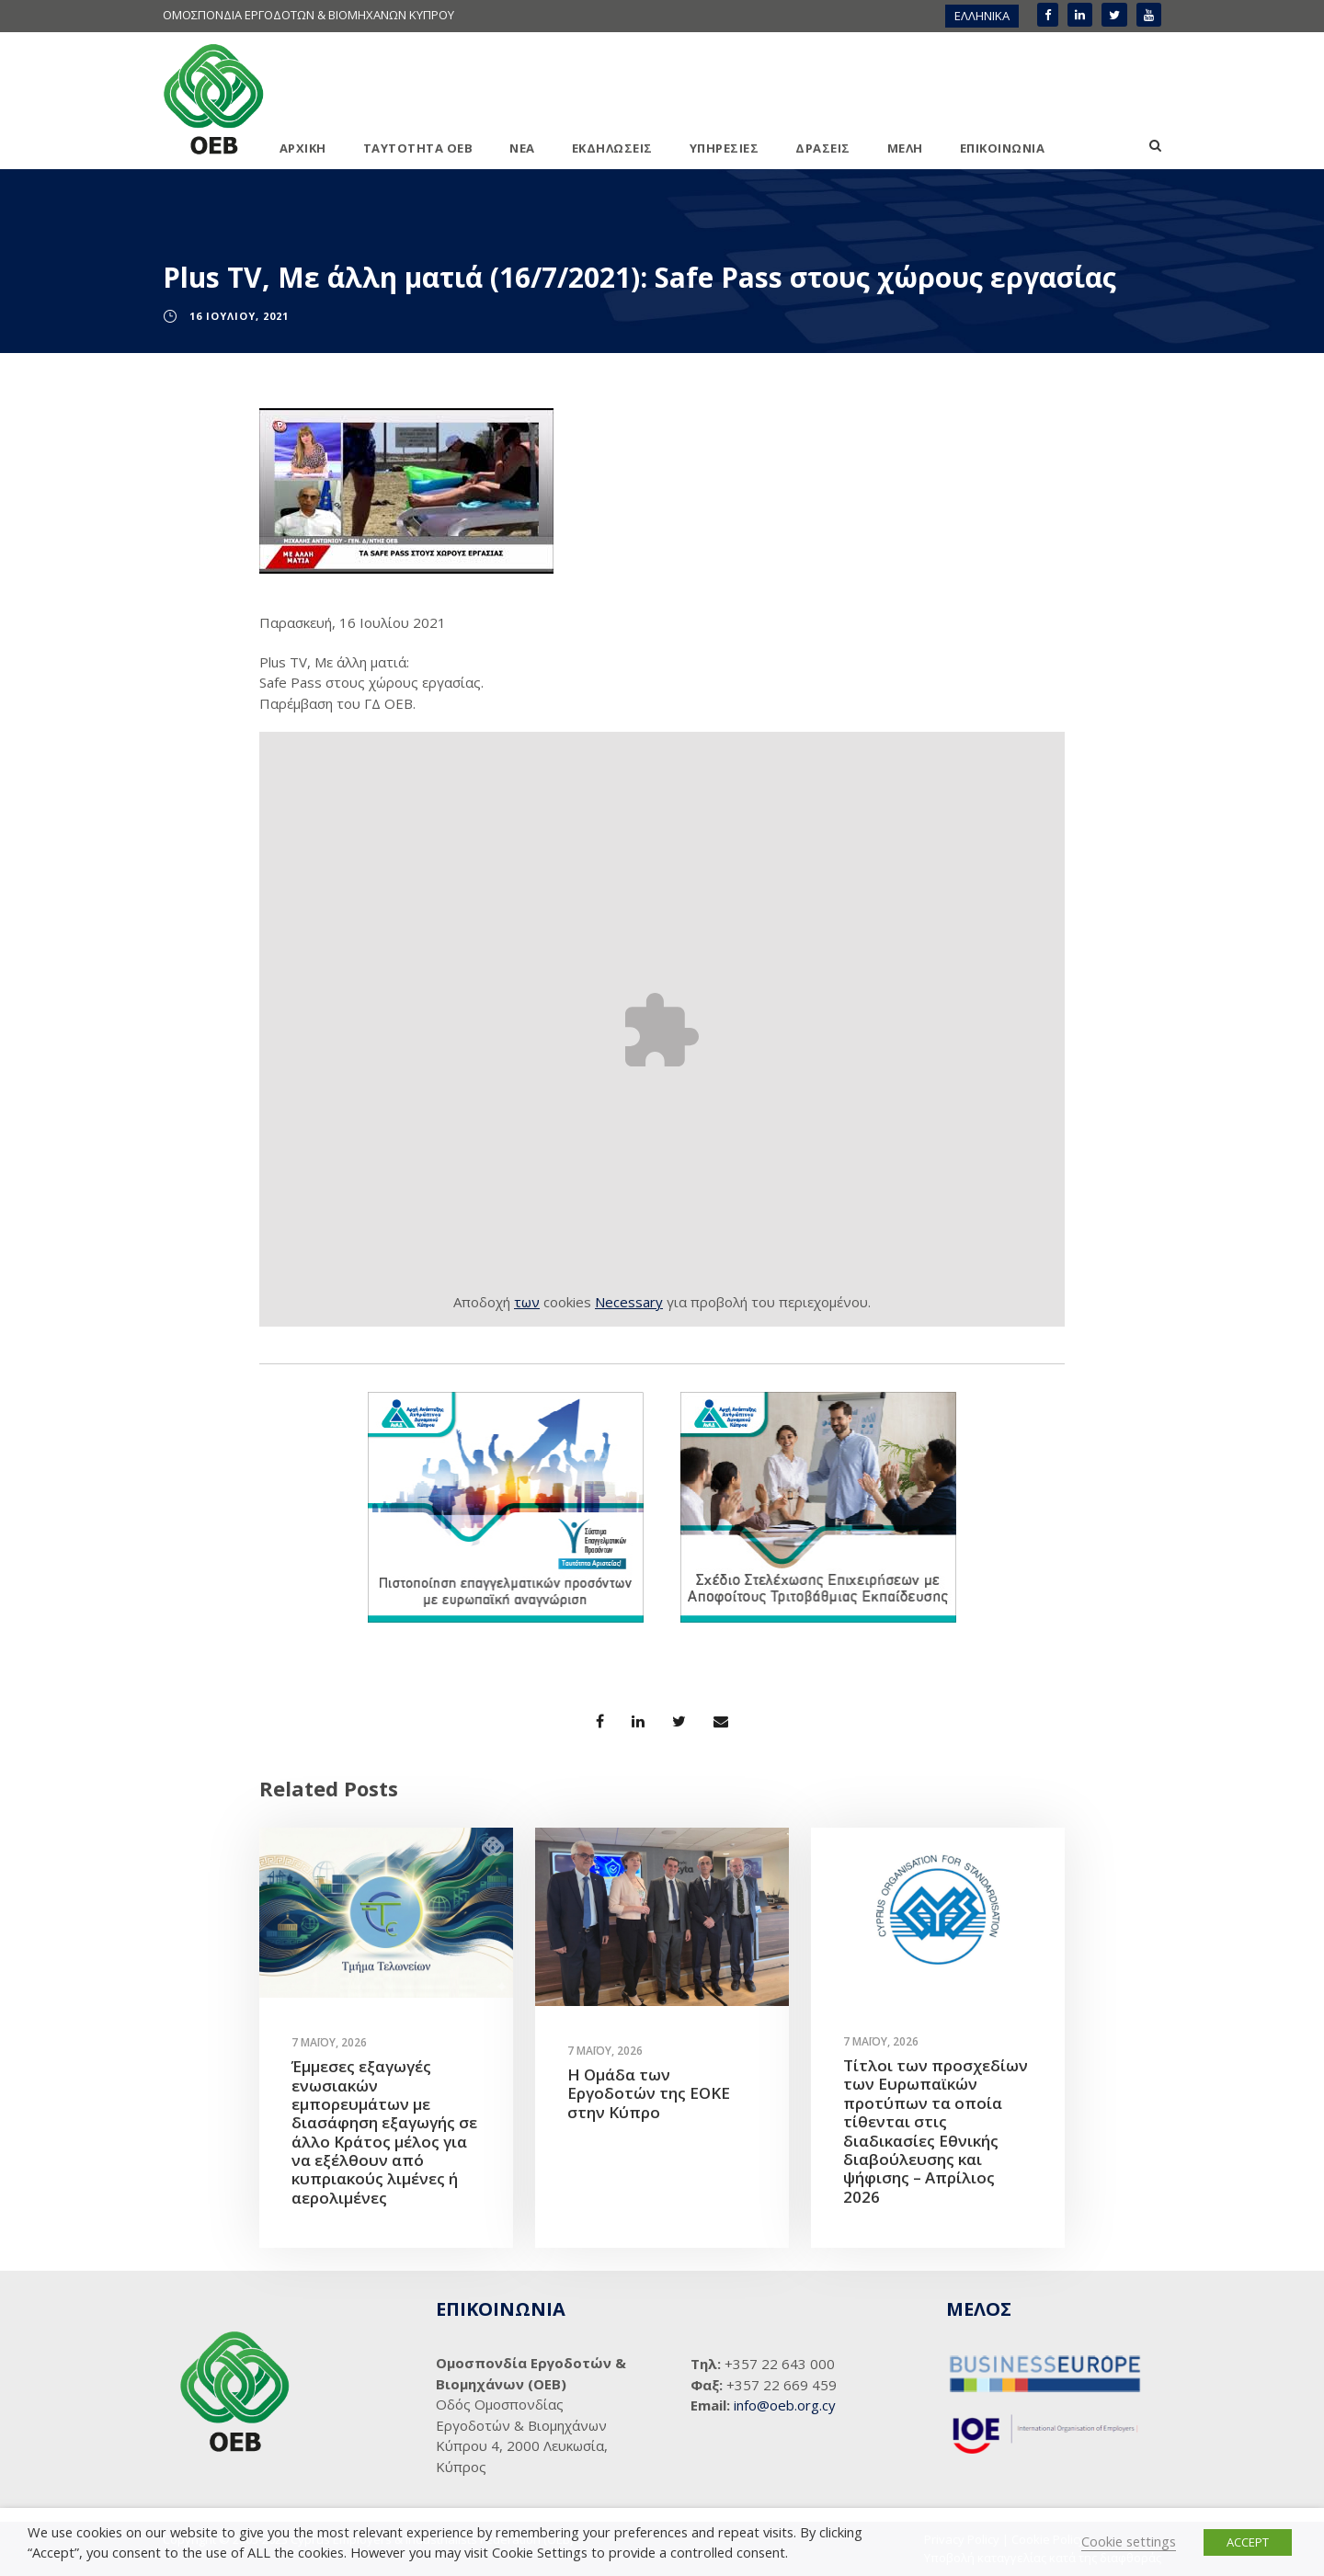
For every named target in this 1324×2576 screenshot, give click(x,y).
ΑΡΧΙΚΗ (303, 148)
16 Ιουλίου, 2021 (239, 316)
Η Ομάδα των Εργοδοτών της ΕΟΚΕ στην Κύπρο (648, 2093)
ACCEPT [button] (1248, 2542)
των (527, 1302)
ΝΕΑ (522, 148)
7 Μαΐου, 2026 (329, 2042)
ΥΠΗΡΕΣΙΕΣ (724, 148)
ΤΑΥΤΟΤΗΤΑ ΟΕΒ (418, 148)
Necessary (629, 1302)
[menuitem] (982, 16)
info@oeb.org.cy (785, 2405)
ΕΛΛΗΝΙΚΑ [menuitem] (982, 15)
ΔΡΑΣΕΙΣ (822, 148)
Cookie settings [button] (1128, 2541)
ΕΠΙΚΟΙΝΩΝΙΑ (1002, 148)
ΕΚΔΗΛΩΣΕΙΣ (612, 148)
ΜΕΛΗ (905, 148)
